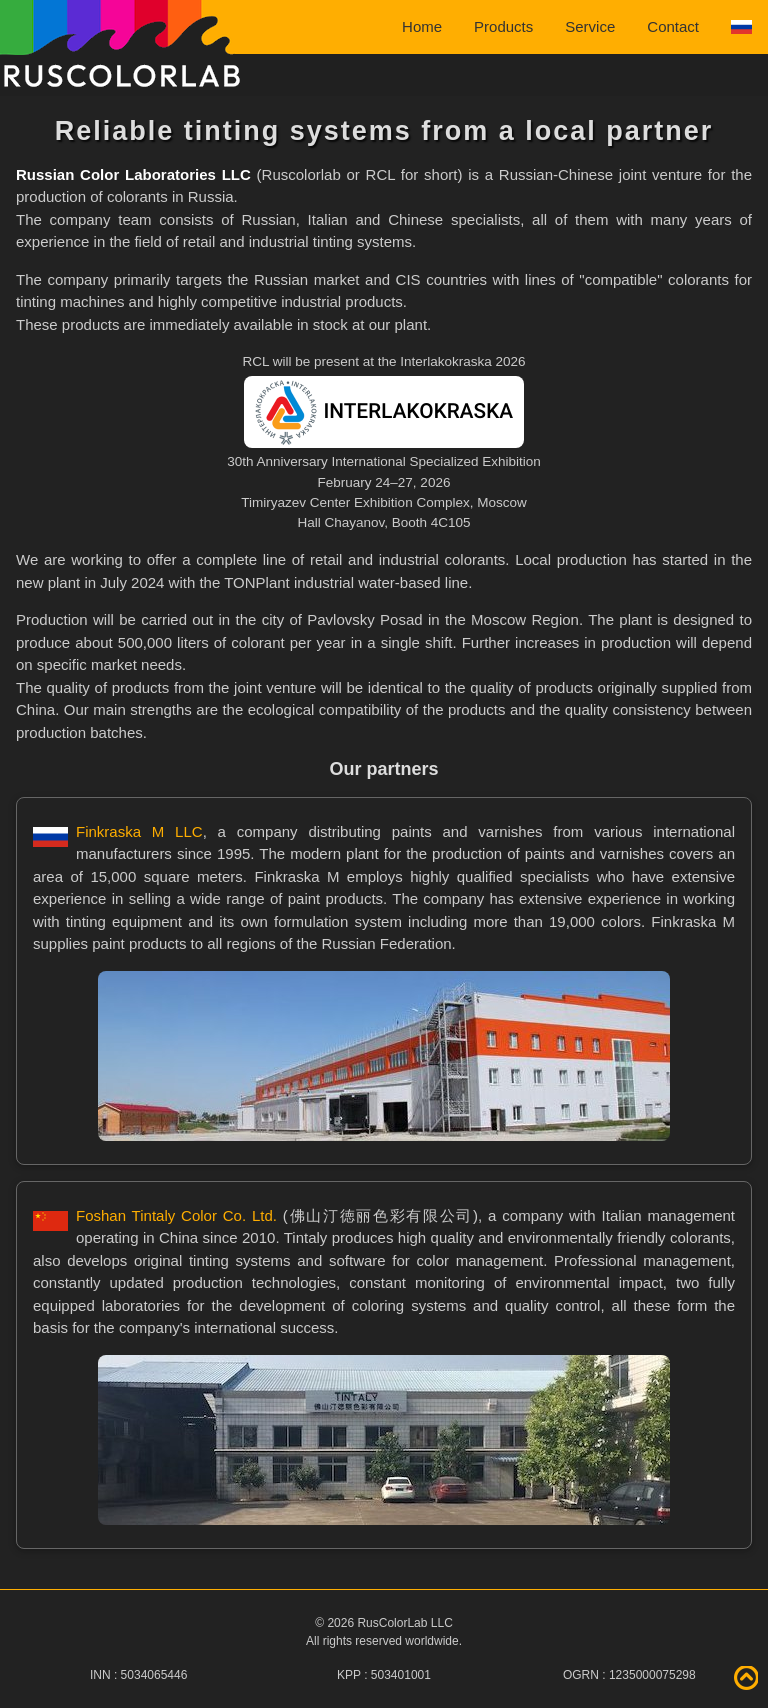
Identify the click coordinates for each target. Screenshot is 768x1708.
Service (590, 26)
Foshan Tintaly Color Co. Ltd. (176, 1215)
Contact (673, 26)
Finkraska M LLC (139, 831)
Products (503, 26)
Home (422, 26)
